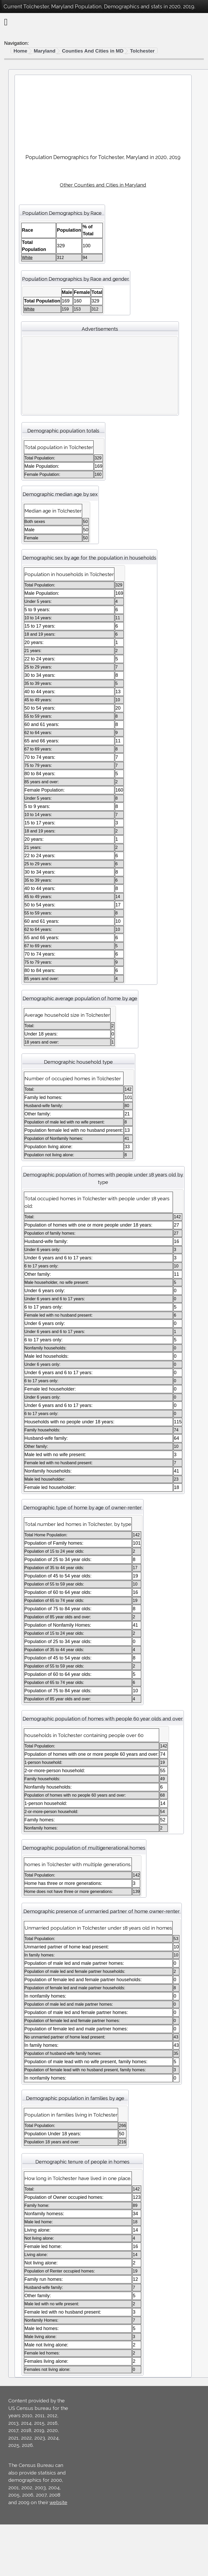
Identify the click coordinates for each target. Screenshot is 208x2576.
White (27, 257)
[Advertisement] (103, 112)
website (58, 2502)
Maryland (44, 51)
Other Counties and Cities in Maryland (103, 185)
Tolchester (142, 51)
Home (20, 51)
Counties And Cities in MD (93, 51)
